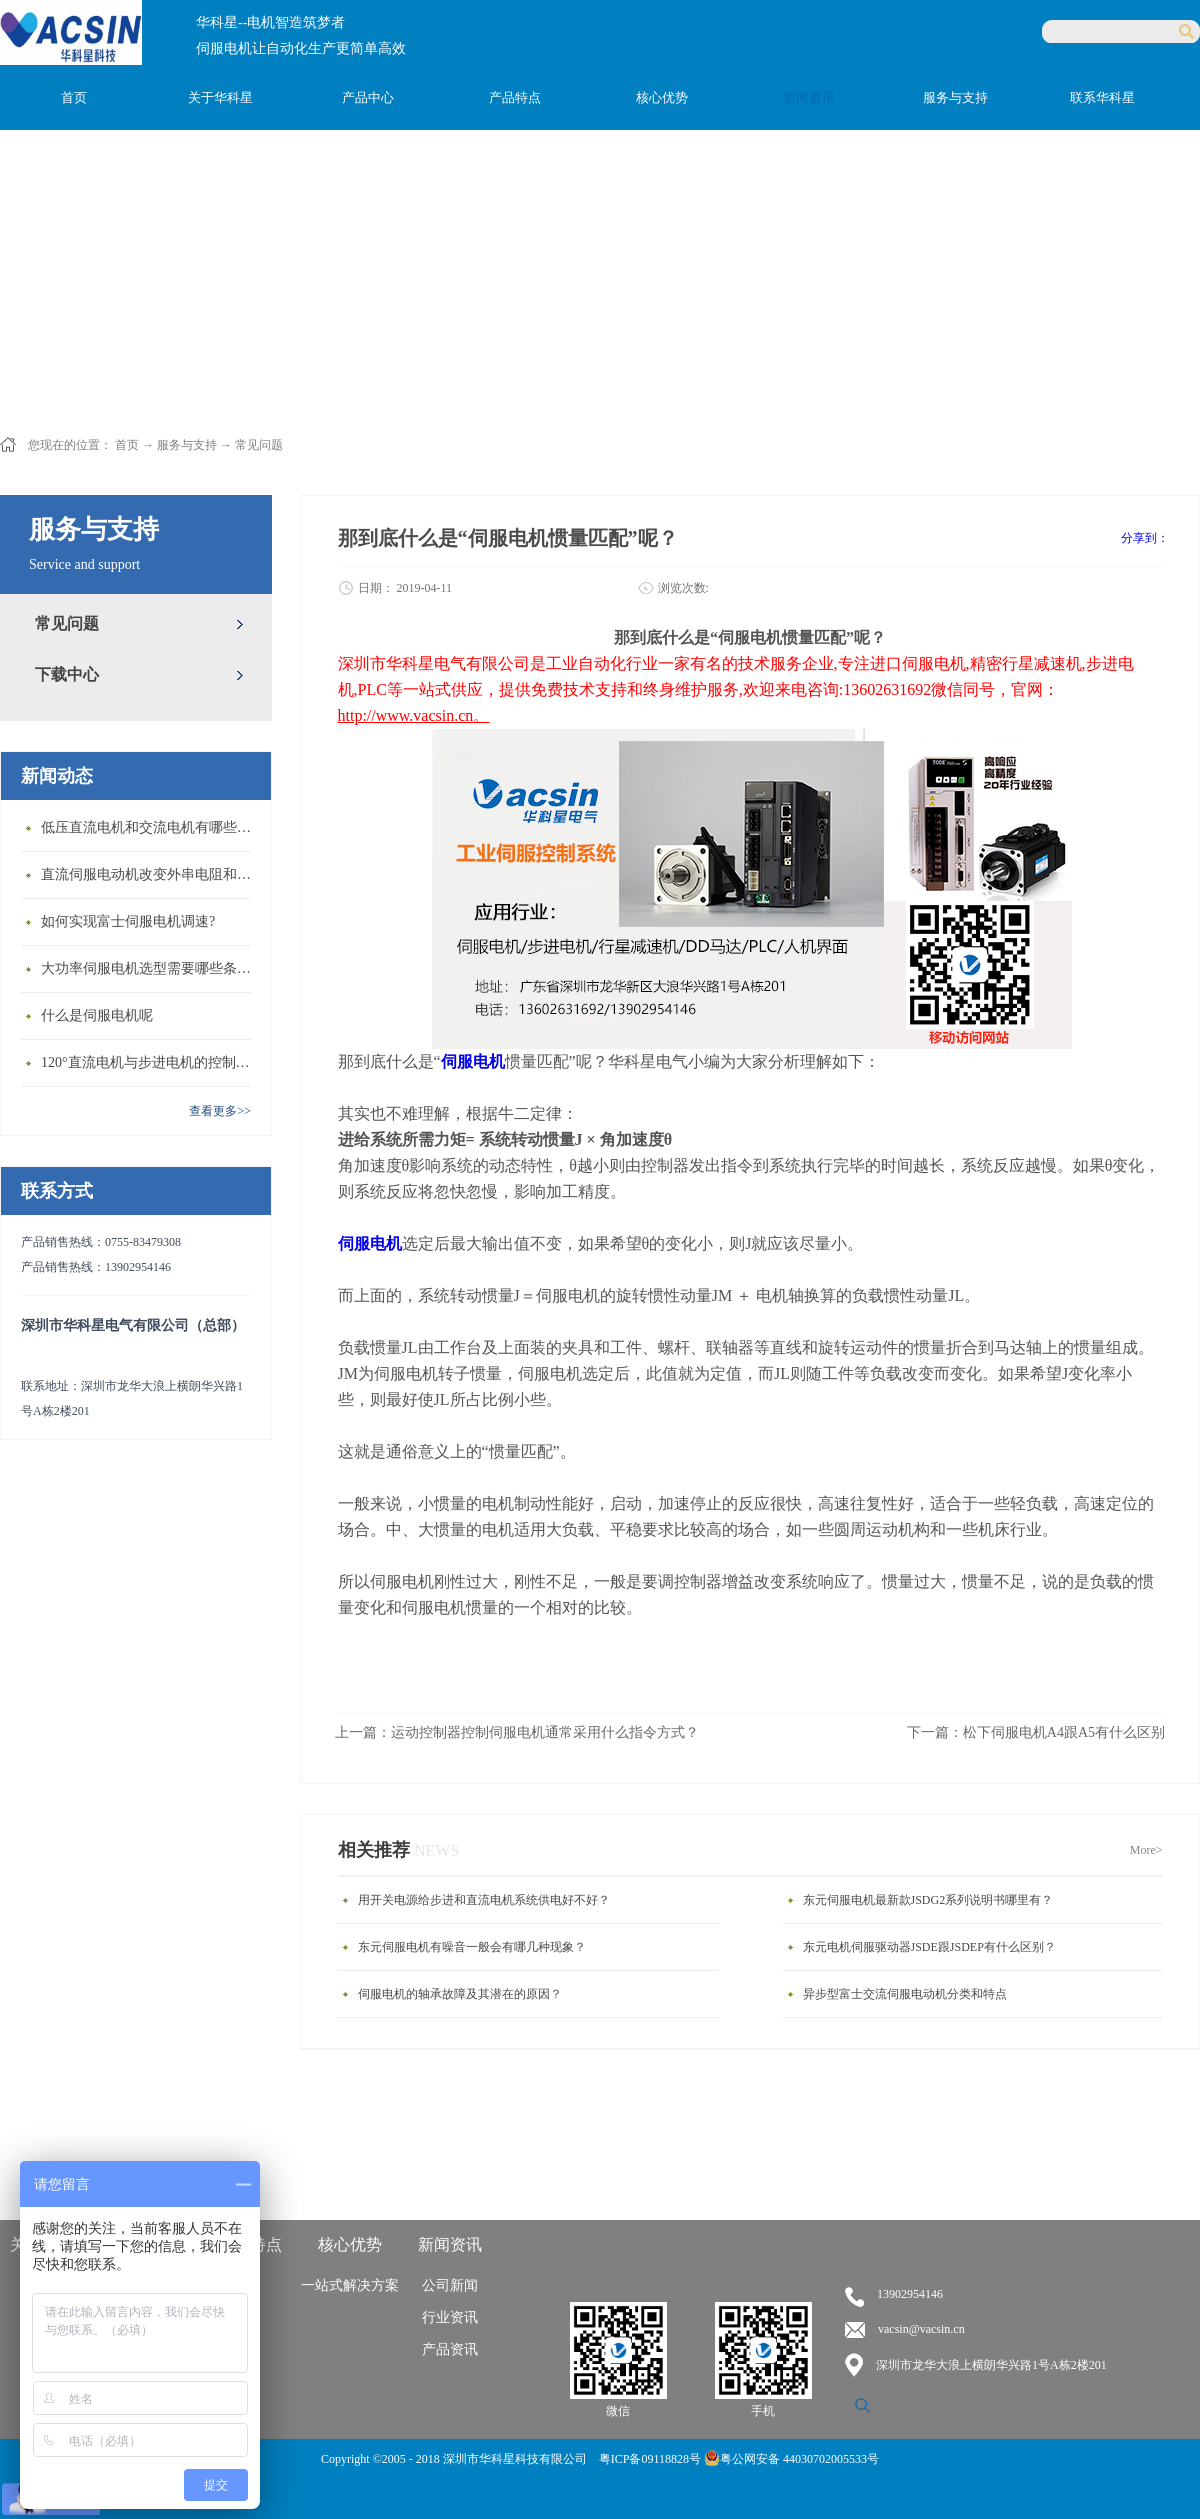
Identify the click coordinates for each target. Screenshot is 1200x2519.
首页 (74, 97)
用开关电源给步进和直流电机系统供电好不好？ (484, 1900)
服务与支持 (187, 445)
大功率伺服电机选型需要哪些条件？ (151, 968)
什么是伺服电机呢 (97, 1015)
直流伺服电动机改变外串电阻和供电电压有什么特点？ (151, 874)
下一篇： (1036, 1732)
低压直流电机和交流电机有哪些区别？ (151, 827)
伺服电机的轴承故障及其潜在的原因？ (460, 1994)
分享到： (1145, 538)
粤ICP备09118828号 (651, 2459)
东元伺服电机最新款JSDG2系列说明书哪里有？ (928, 1900)
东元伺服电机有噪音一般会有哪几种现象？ (472, 1947)
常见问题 (259, 445)
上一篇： (517, 1732)
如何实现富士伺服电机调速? (128, 921)
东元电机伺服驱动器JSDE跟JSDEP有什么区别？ (929, 1947)
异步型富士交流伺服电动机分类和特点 (905, 1994)
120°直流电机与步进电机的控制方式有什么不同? (151, 1062)
